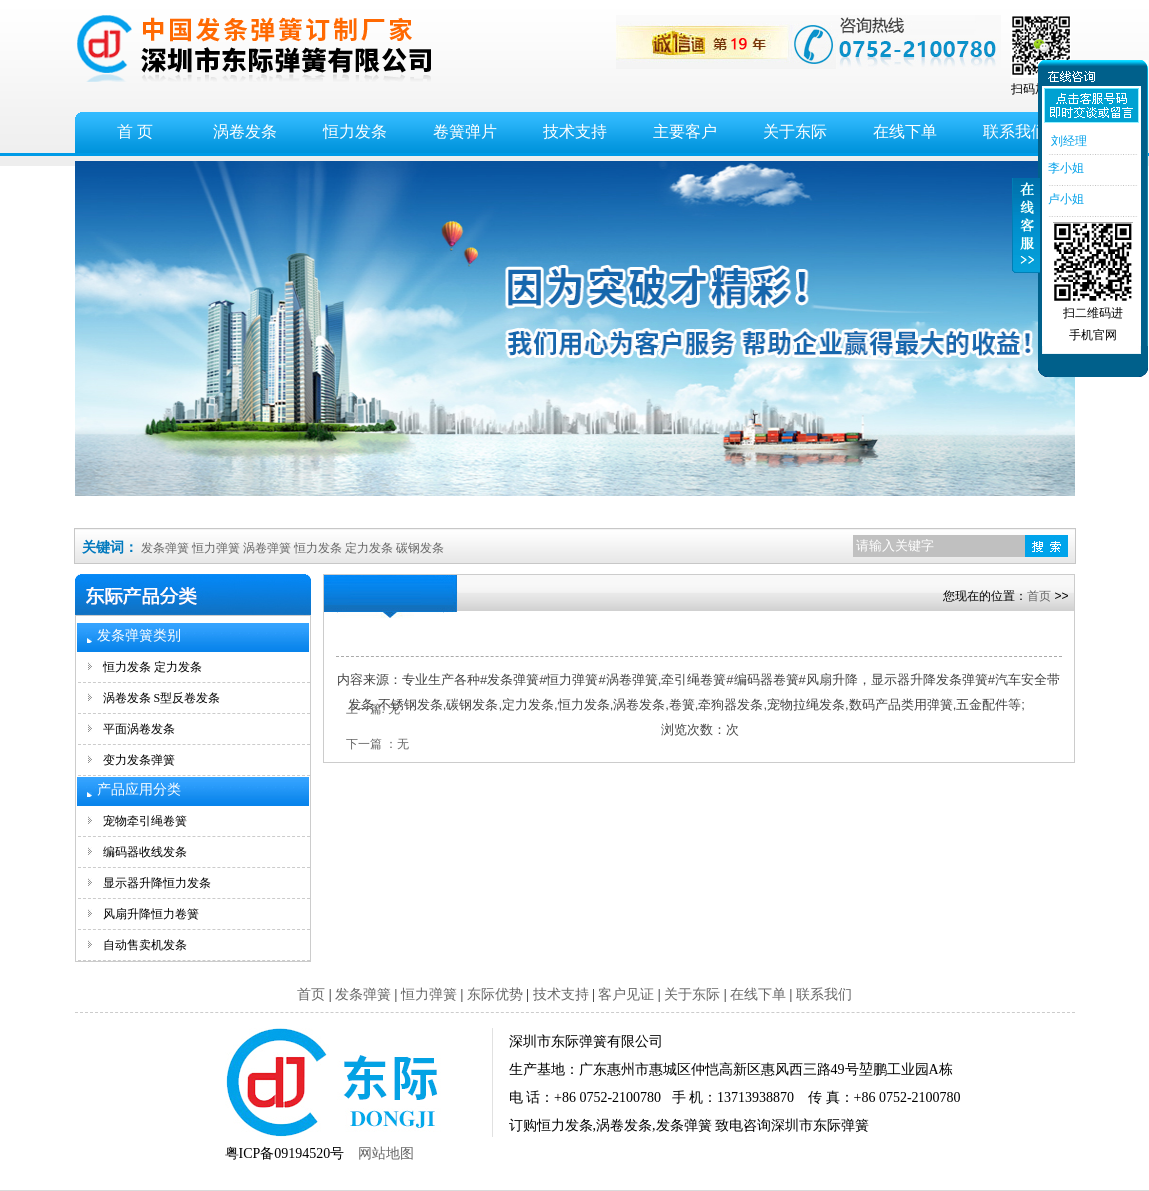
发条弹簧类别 (139, 635)
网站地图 (386, 1153)
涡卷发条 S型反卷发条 (162, 698)
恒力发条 (355, 131)
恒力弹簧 (216, 548)
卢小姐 (1064, 199)
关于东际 (795, 131)
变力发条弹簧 (139, 760)
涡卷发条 (245, 131)
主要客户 (685, 131)
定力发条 (369, 548)
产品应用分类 (139, 789)
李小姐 (1064, 168)
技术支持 (575, 131)
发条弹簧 (165, 548)
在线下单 (905, 131)
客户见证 (626, 994)
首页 (1039, 596)
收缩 (1026, 237)
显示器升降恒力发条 (157, 883)
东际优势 (495, 994)
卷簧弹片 (465, 131)
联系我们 (824, 994)
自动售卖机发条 (145, 945)
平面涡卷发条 (139, 729)
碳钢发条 (420, 548)
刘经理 (1066, 141)
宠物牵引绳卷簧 (145, 821)
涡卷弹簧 (267, 548)
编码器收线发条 (145, 852)
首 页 (135, 131)
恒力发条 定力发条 (152, 667)
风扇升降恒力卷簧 (151, 914)
